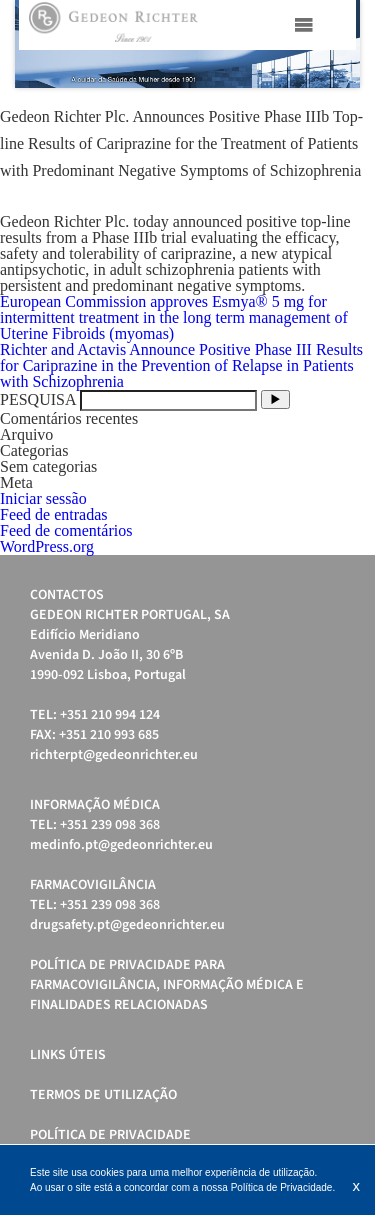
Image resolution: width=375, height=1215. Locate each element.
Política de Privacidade (110, 1135)
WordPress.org (47, 546)
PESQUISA (38, 399)
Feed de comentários (66, 530)
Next (334, 44)
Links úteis (68, 1055)
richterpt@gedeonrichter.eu (114, 755)
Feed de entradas (54, 514)
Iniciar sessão (43, 498)
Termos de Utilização (103, 1095)
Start (335, 112)
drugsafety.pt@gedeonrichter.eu (127, 925)
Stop (350, 112)
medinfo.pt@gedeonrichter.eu (121, 845)
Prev (41, 44)
